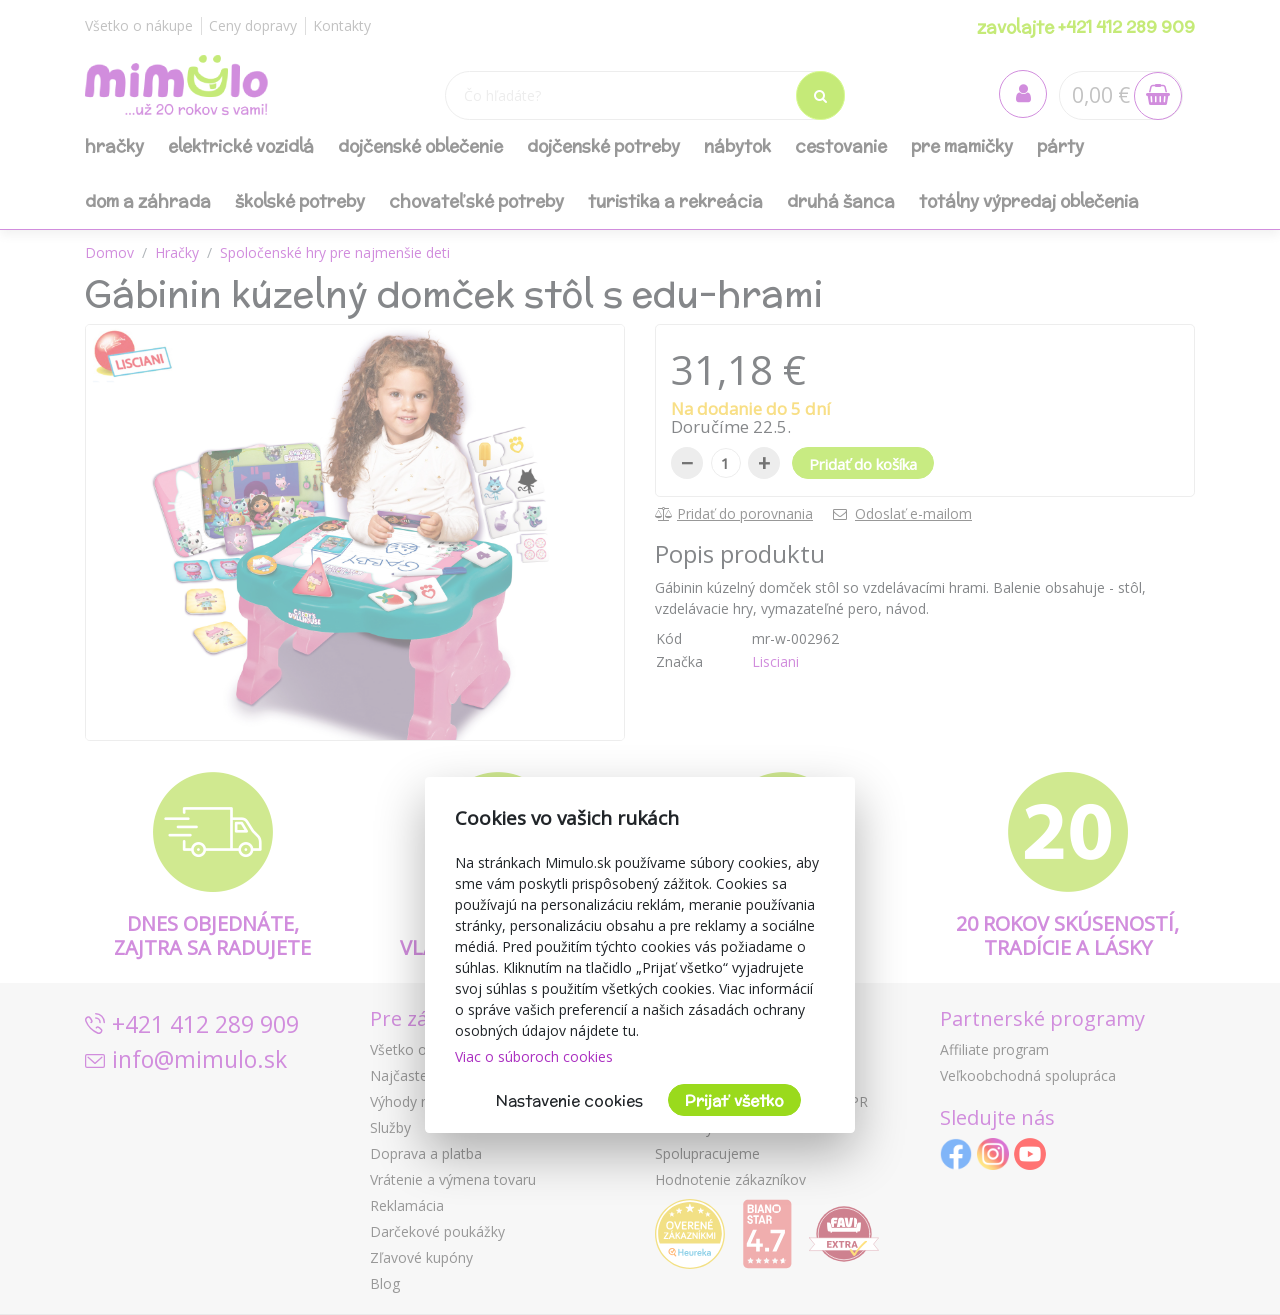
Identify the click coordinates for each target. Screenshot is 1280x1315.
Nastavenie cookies (569, 1100)
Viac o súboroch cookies (534, 1056)
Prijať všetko (734, 1100)
